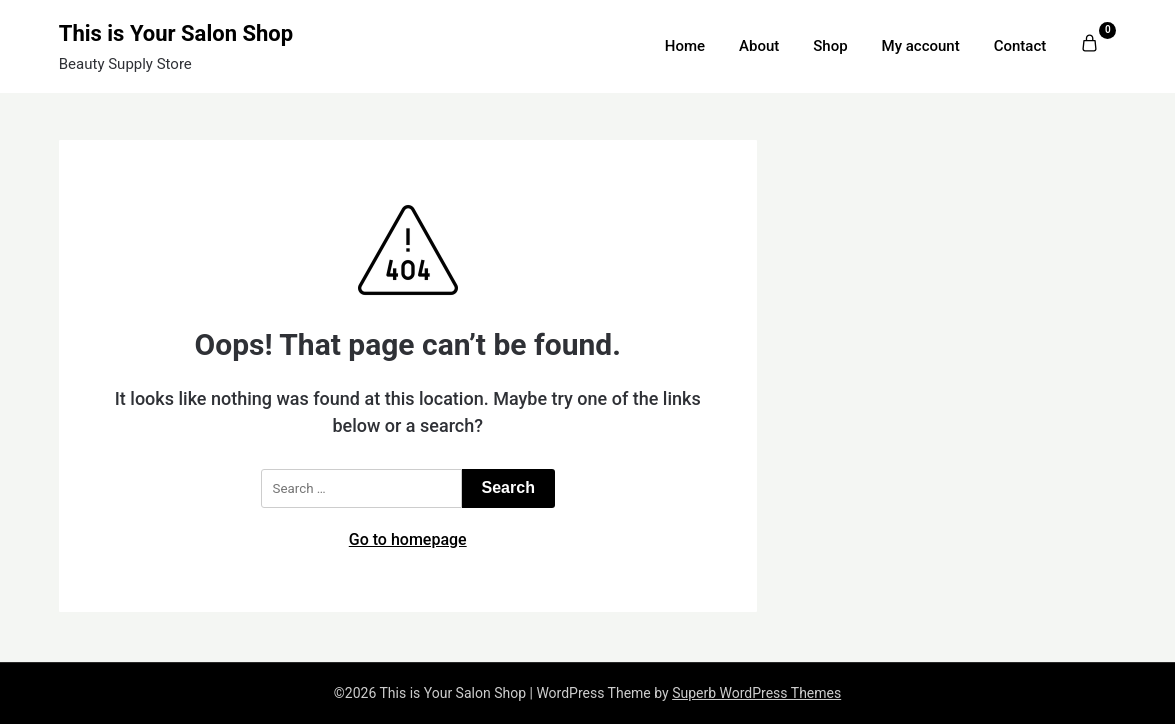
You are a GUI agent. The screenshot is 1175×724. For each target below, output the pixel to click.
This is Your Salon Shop (176, 33)
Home (685, 46)
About (759, 46)
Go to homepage (408, 539)
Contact (1020, 46)
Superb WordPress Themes (756, 693)
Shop (830, 46)
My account (921, 46)
